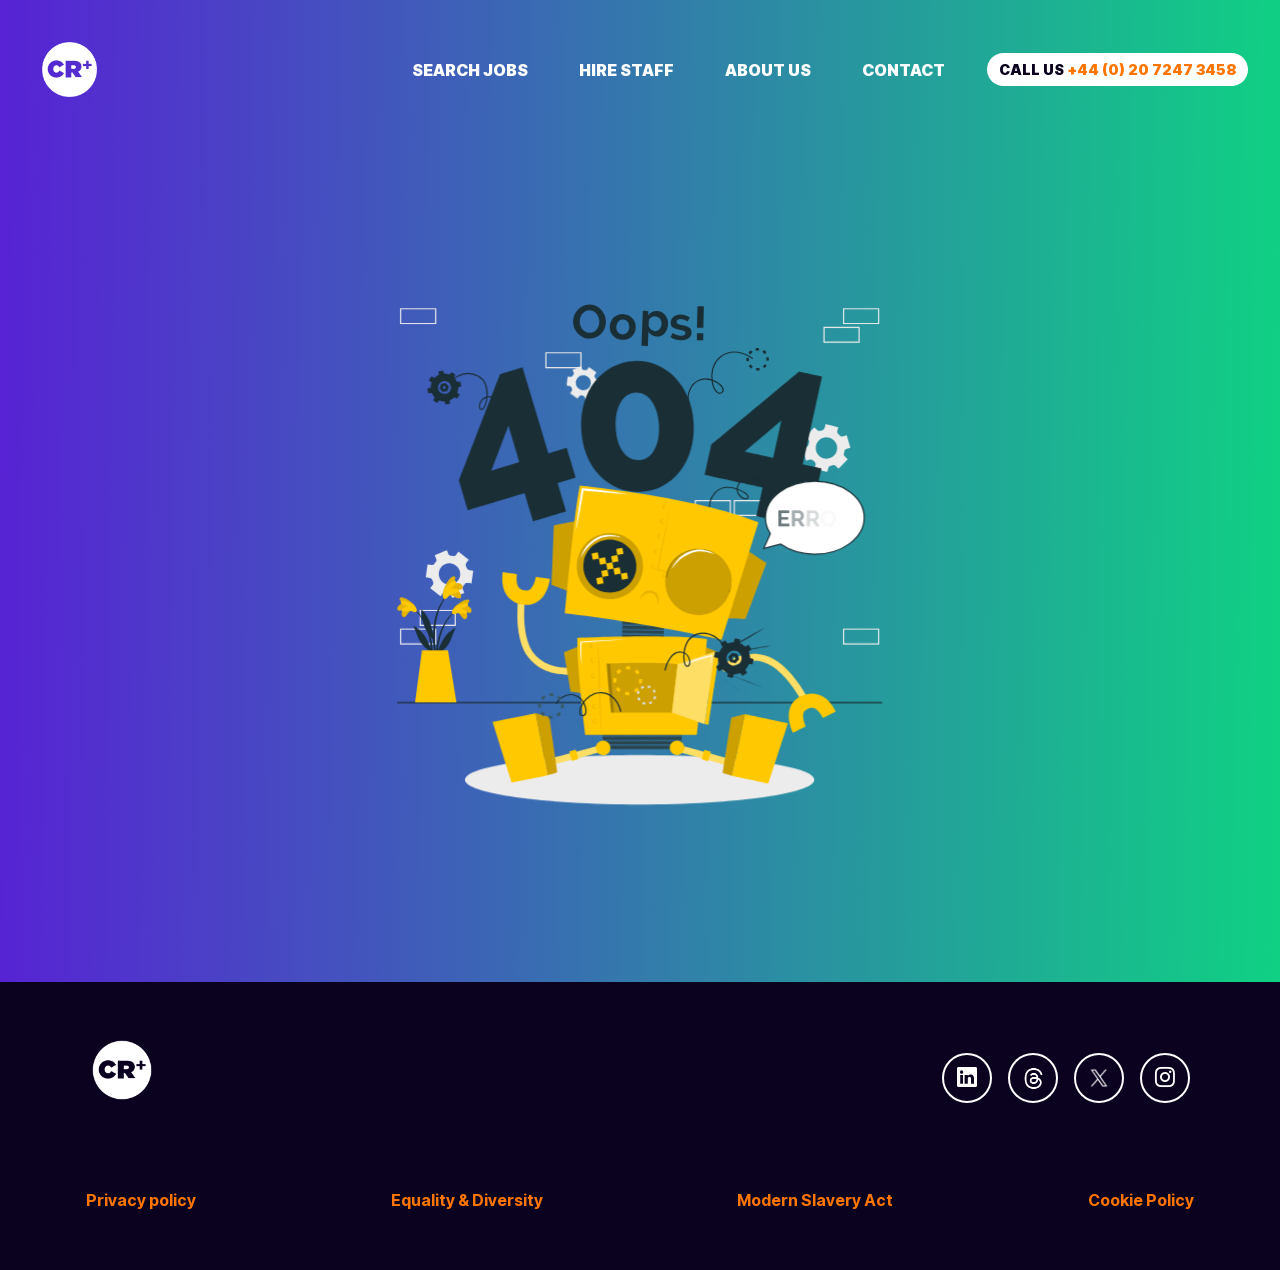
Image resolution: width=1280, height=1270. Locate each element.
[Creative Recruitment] (182, 69)
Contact (903, 70)
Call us (1117, 69)
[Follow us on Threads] (1033, 1078)
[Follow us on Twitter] (1099, 1078)
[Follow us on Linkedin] (967, 1078)
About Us (768, 70)
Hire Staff (626, 70)
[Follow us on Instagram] (1165, 1078)
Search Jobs (470, 70)
